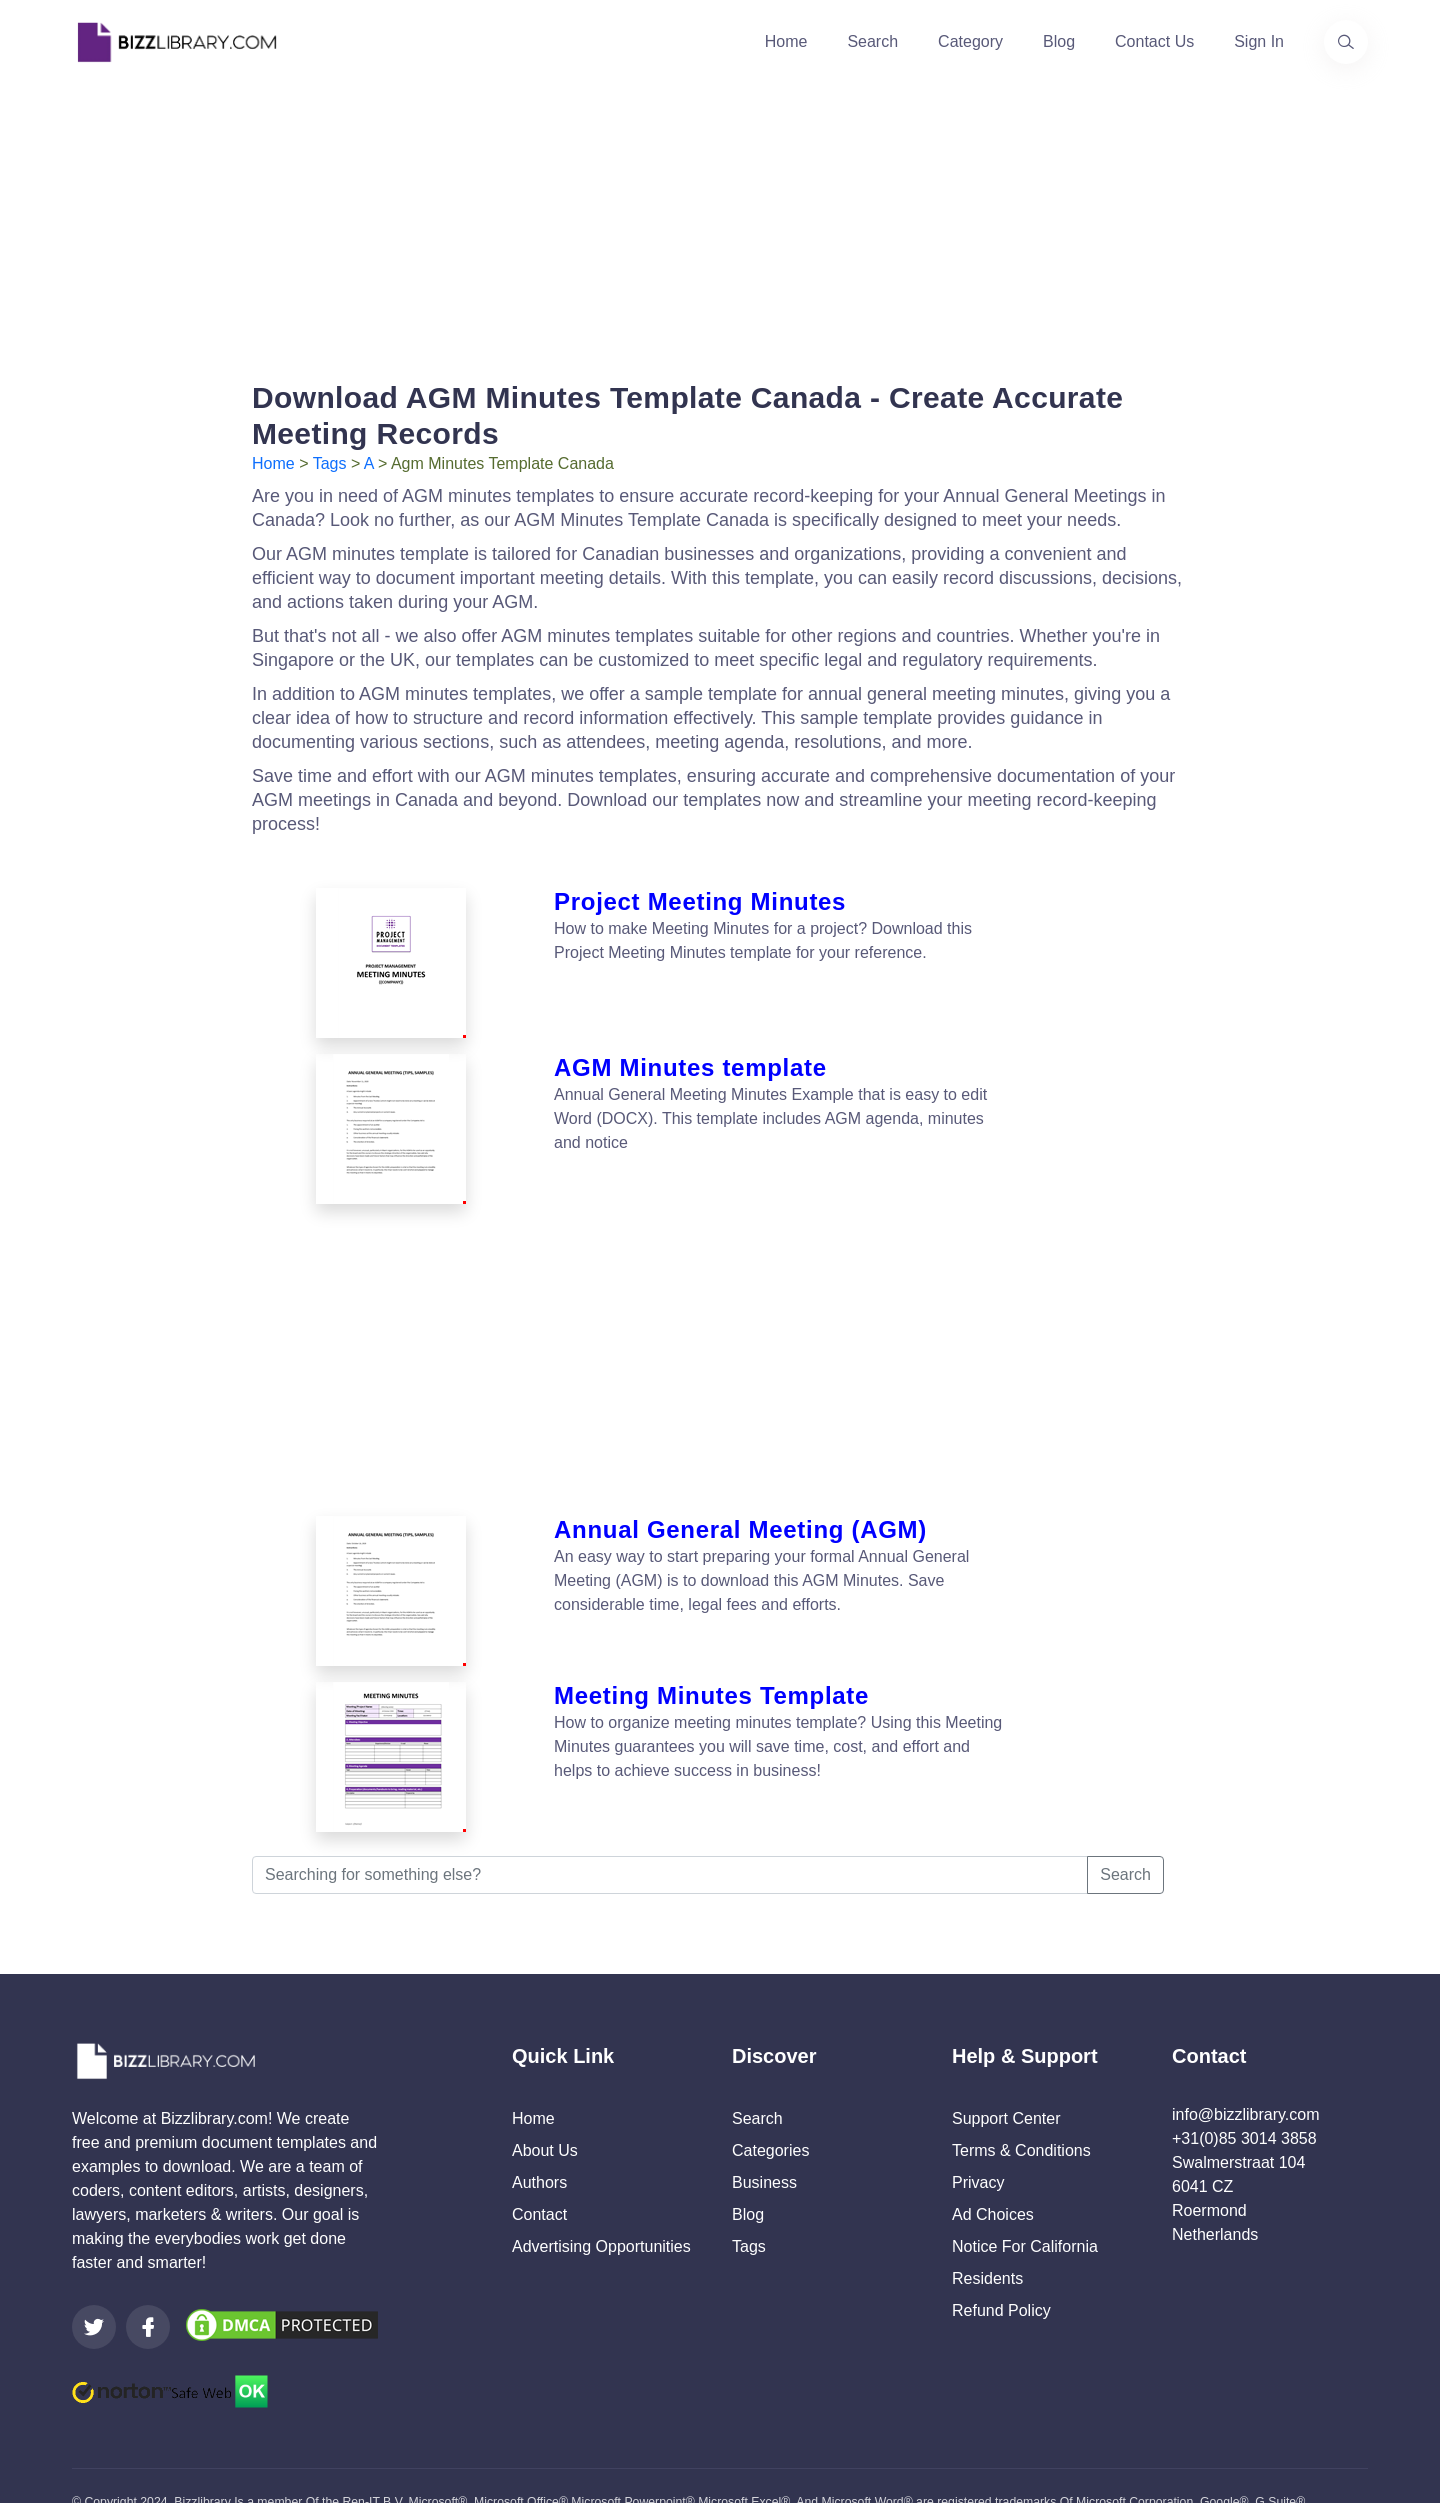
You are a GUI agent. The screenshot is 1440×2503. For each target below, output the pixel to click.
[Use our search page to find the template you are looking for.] (1346, 42)
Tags (330, 463)
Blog (1059, 41)
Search (872, 41)
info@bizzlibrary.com (1246, 2058)
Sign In (1259, 41)
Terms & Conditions (1021, 2094)
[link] (94, 2271)
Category (970, 41)
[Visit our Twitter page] (94, 2271)
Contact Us (1154, 41)
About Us (545, 2094)
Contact (539, 2158)
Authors (539, 2126)
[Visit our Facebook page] (148, 2271)
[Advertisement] (720, 224)
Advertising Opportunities (601, 2190)
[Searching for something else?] (670, 1819)
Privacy (978, 2126)
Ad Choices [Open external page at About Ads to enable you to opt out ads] (993, 2158)
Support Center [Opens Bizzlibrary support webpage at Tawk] (1006, 2062)
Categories (770, 2094)
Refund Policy (1001, 2254)
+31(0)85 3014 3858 (1244, 2082)
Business (764, 2126)
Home (786, 41)
